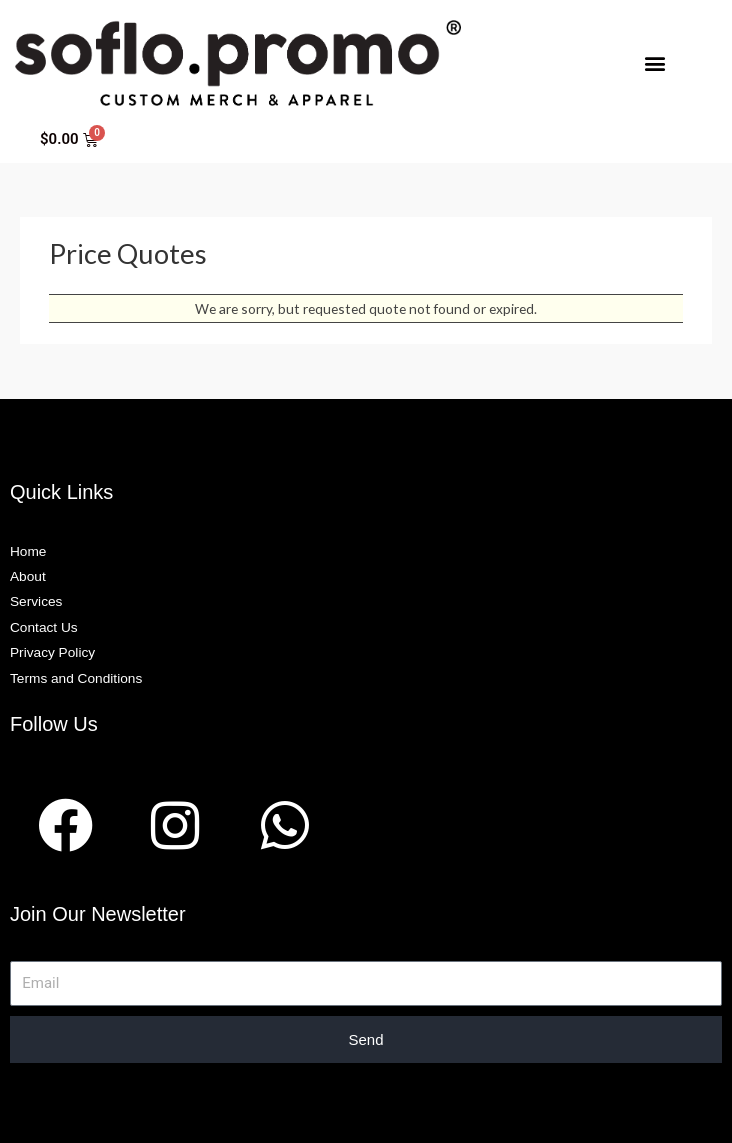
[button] (654, 62)
